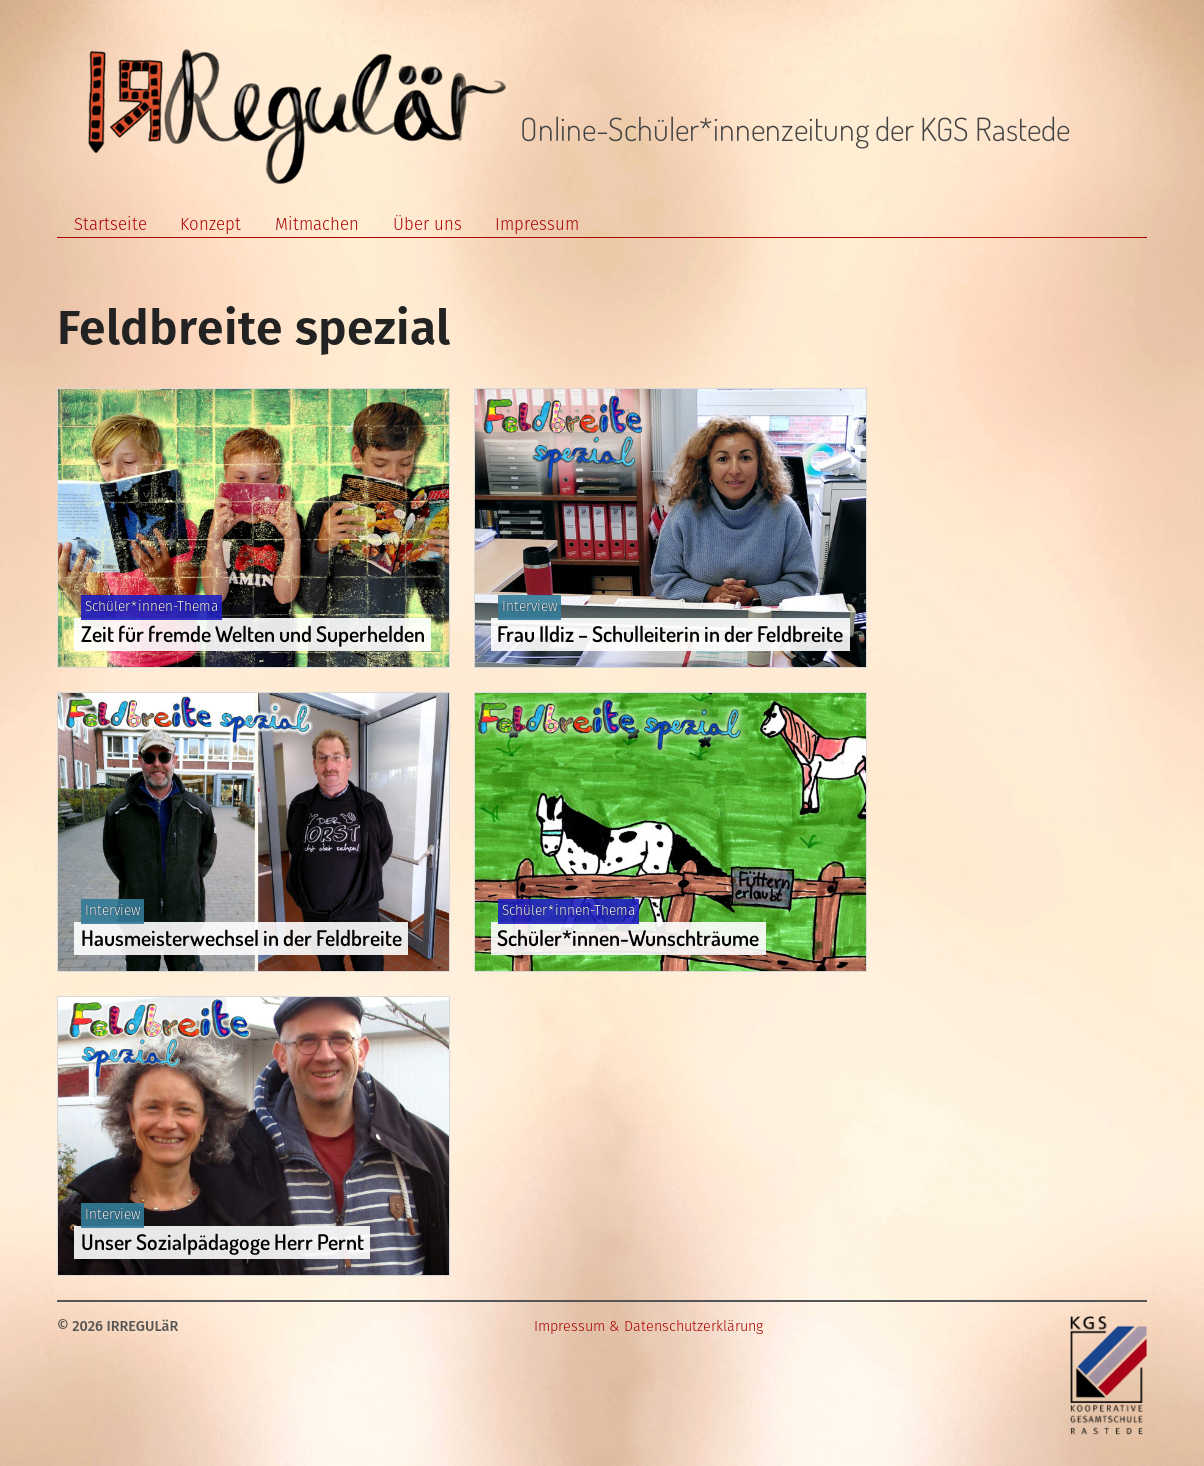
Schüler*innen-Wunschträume (628, 937)
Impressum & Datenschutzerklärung (648, 1326)
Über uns (427, 224)
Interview (529, 606)
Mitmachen (317, 224)
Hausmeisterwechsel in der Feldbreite (241, 937)
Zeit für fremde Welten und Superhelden (253, 633)
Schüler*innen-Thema (151, 606)
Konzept (210, 224)
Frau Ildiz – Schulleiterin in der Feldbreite (670, 633)
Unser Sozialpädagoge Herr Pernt (222, 1241)
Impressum (537, 224)
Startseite (110, 224)
